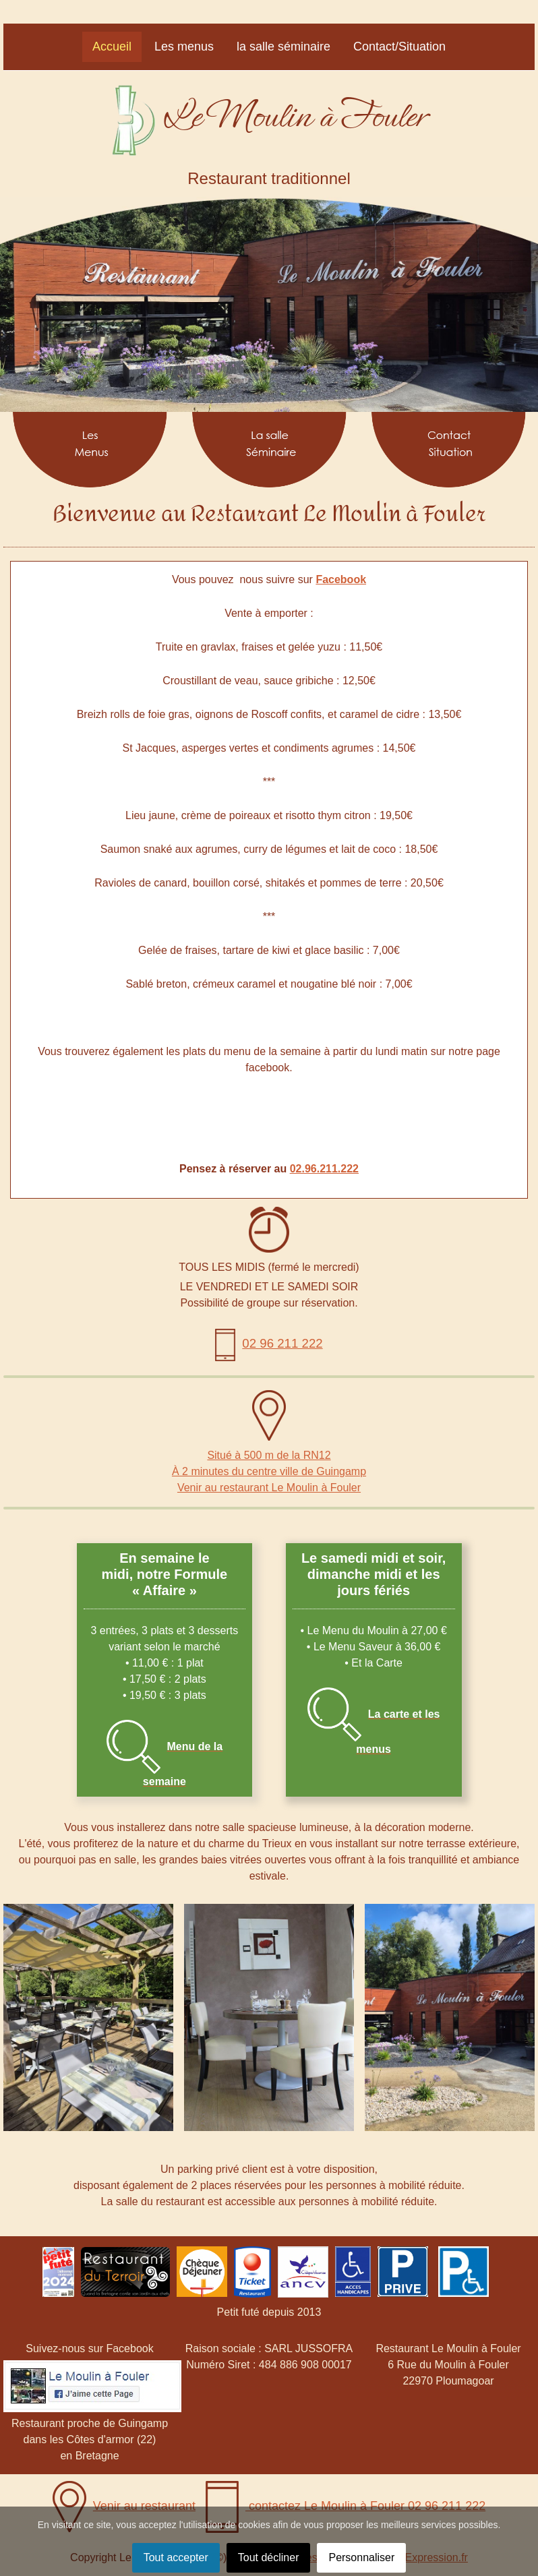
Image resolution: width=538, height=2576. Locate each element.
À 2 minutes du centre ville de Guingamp (269, 1471)
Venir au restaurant (124, 2506)
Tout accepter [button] (176, 2557)
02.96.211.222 (324, 1168)
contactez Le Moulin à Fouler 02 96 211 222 (345, 2506)
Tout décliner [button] (268, 2557)
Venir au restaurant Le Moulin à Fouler (269, 1487)
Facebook (341, 579)
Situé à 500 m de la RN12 (268, 1455)
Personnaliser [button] (361, 2557)
